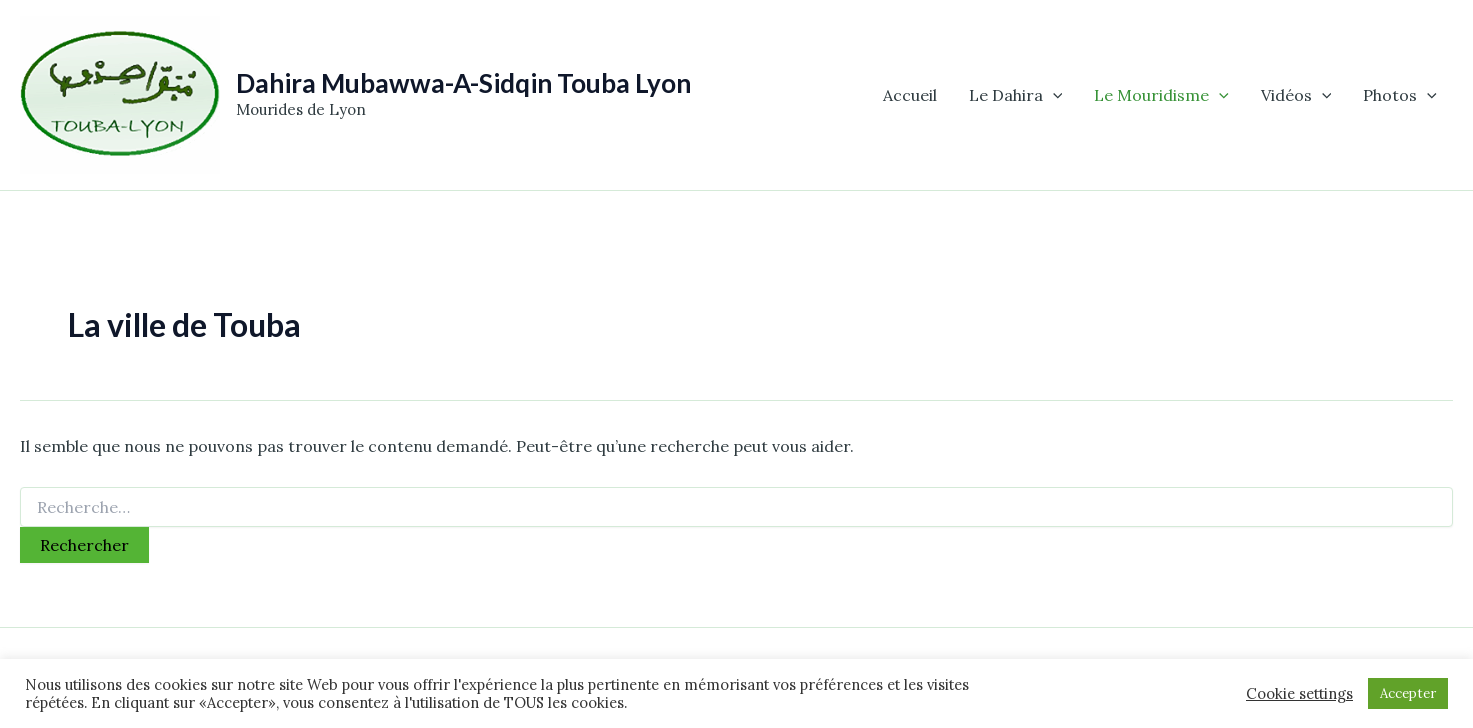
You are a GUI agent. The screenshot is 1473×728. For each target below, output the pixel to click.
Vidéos (1296, 95)
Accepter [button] (1408, 693)
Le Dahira (1016, 95)
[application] (1053, 95)
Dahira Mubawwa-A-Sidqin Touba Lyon (463, 83)
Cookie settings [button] (1299, 694)
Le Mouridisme (1161, 95)
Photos (1400, 95)
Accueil (910, 95)
